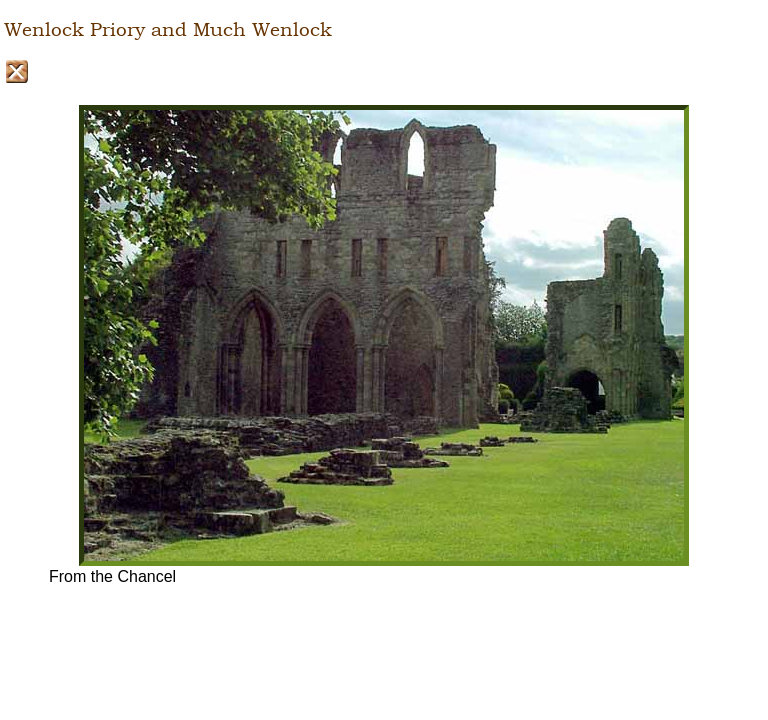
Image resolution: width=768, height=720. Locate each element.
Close (16, 71)
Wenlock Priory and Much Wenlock (168, 30)
